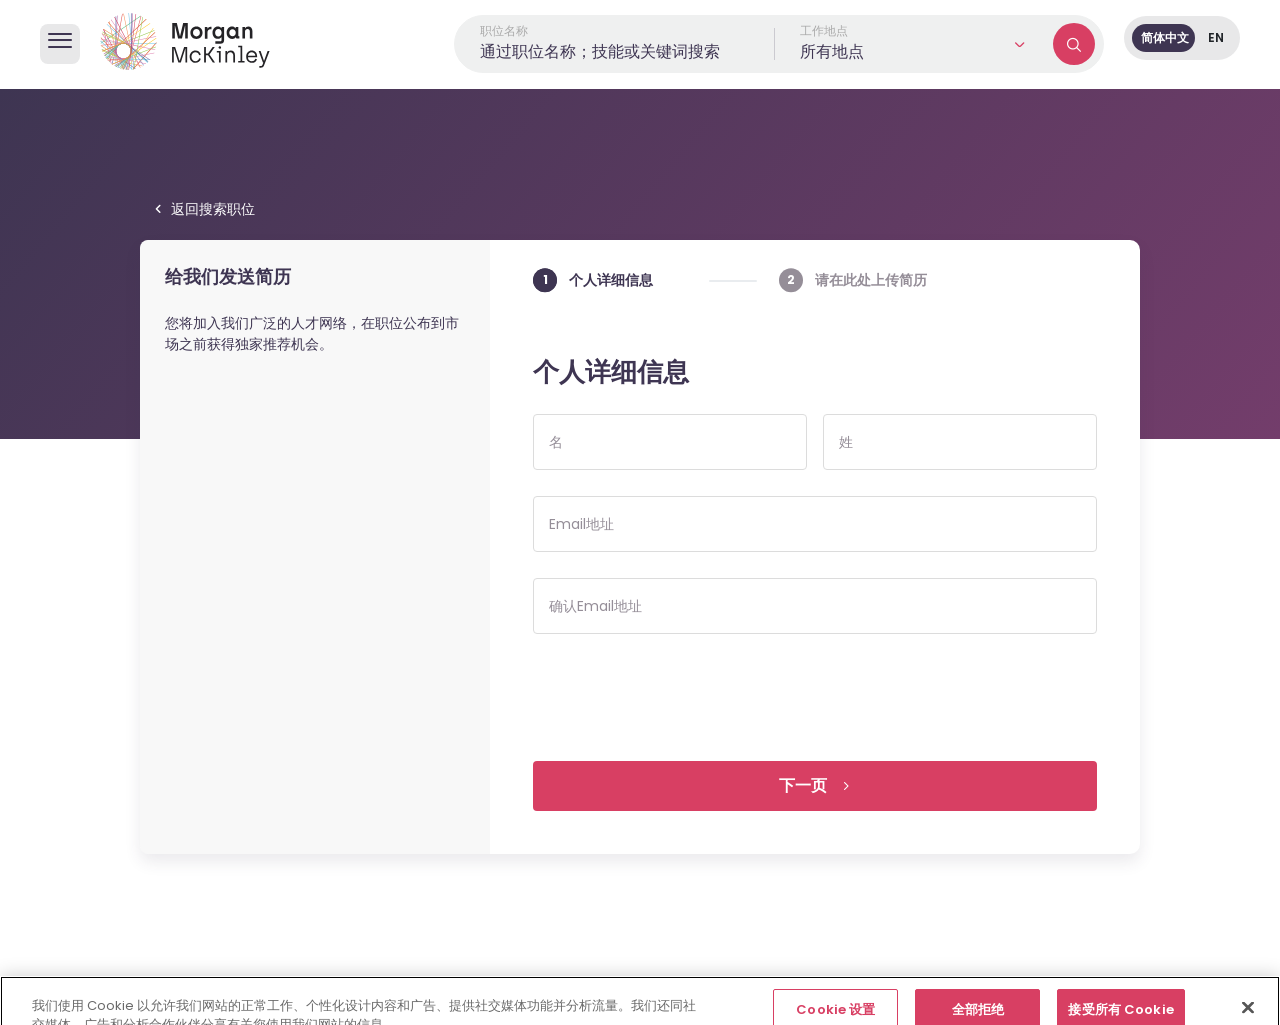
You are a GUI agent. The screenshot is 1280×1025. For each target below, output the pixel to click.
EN (1216, 37)
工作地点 (824, 30)
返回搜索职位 (213, 209)
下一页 (803, 785)
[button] (914, 44)
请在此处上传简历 (871, 279)
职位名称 (504, 30)
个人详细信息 (611, 279)
